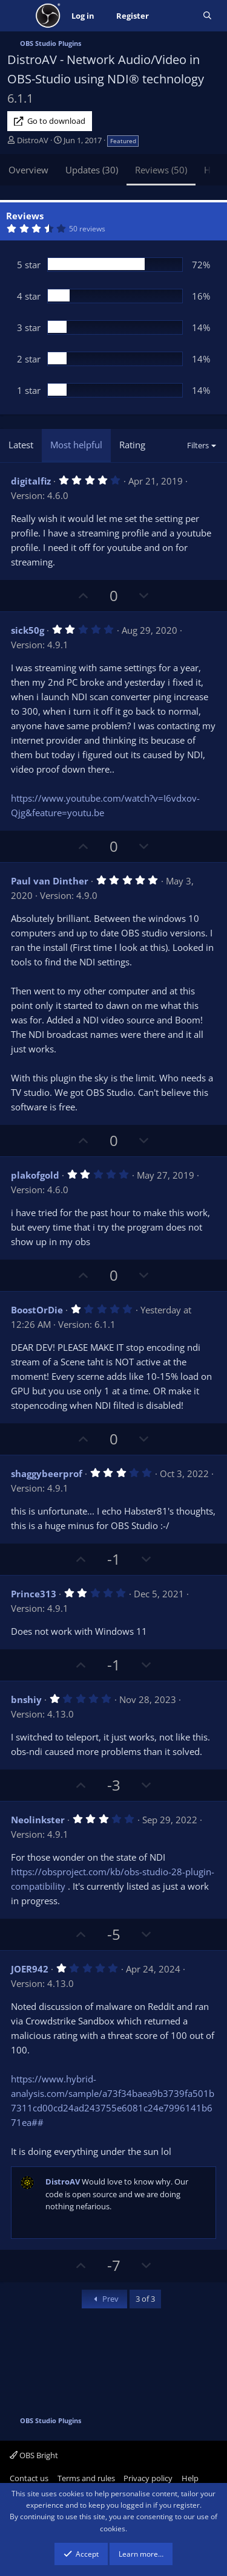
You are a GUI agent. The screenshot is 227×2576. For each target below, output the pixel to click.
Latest (20, 445)
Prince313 (33, 1594)
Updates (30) (91, 170)
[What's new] (176, 16)
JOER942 (29, 1969)
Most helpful (76, 445)
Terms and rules (86, 2478)
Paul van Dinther (49, 881)
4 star (29, 296)
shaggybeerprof (46, 1473)
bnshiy (26, 1699)
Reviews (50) (161, 170)
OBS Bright (34, 2455)
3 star (29, 327)
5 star (29, 265)
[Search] (207, 16)
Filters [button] (198, 445)
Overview (28, 170)
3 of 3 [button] (145, 2298)
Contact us (29, 2478)
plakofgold (35, 1175)
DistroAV (32, 140)
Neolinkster (38, 1820)
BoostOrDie (37, 1310)
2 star (29, 359)
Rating (132, 445)
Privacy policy (148, 2478)
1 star (29, 390)
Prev (104, 2298)
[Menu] (18, 15)
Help (190, 2478)
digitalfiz (31, 481)
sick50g (27, 630)
